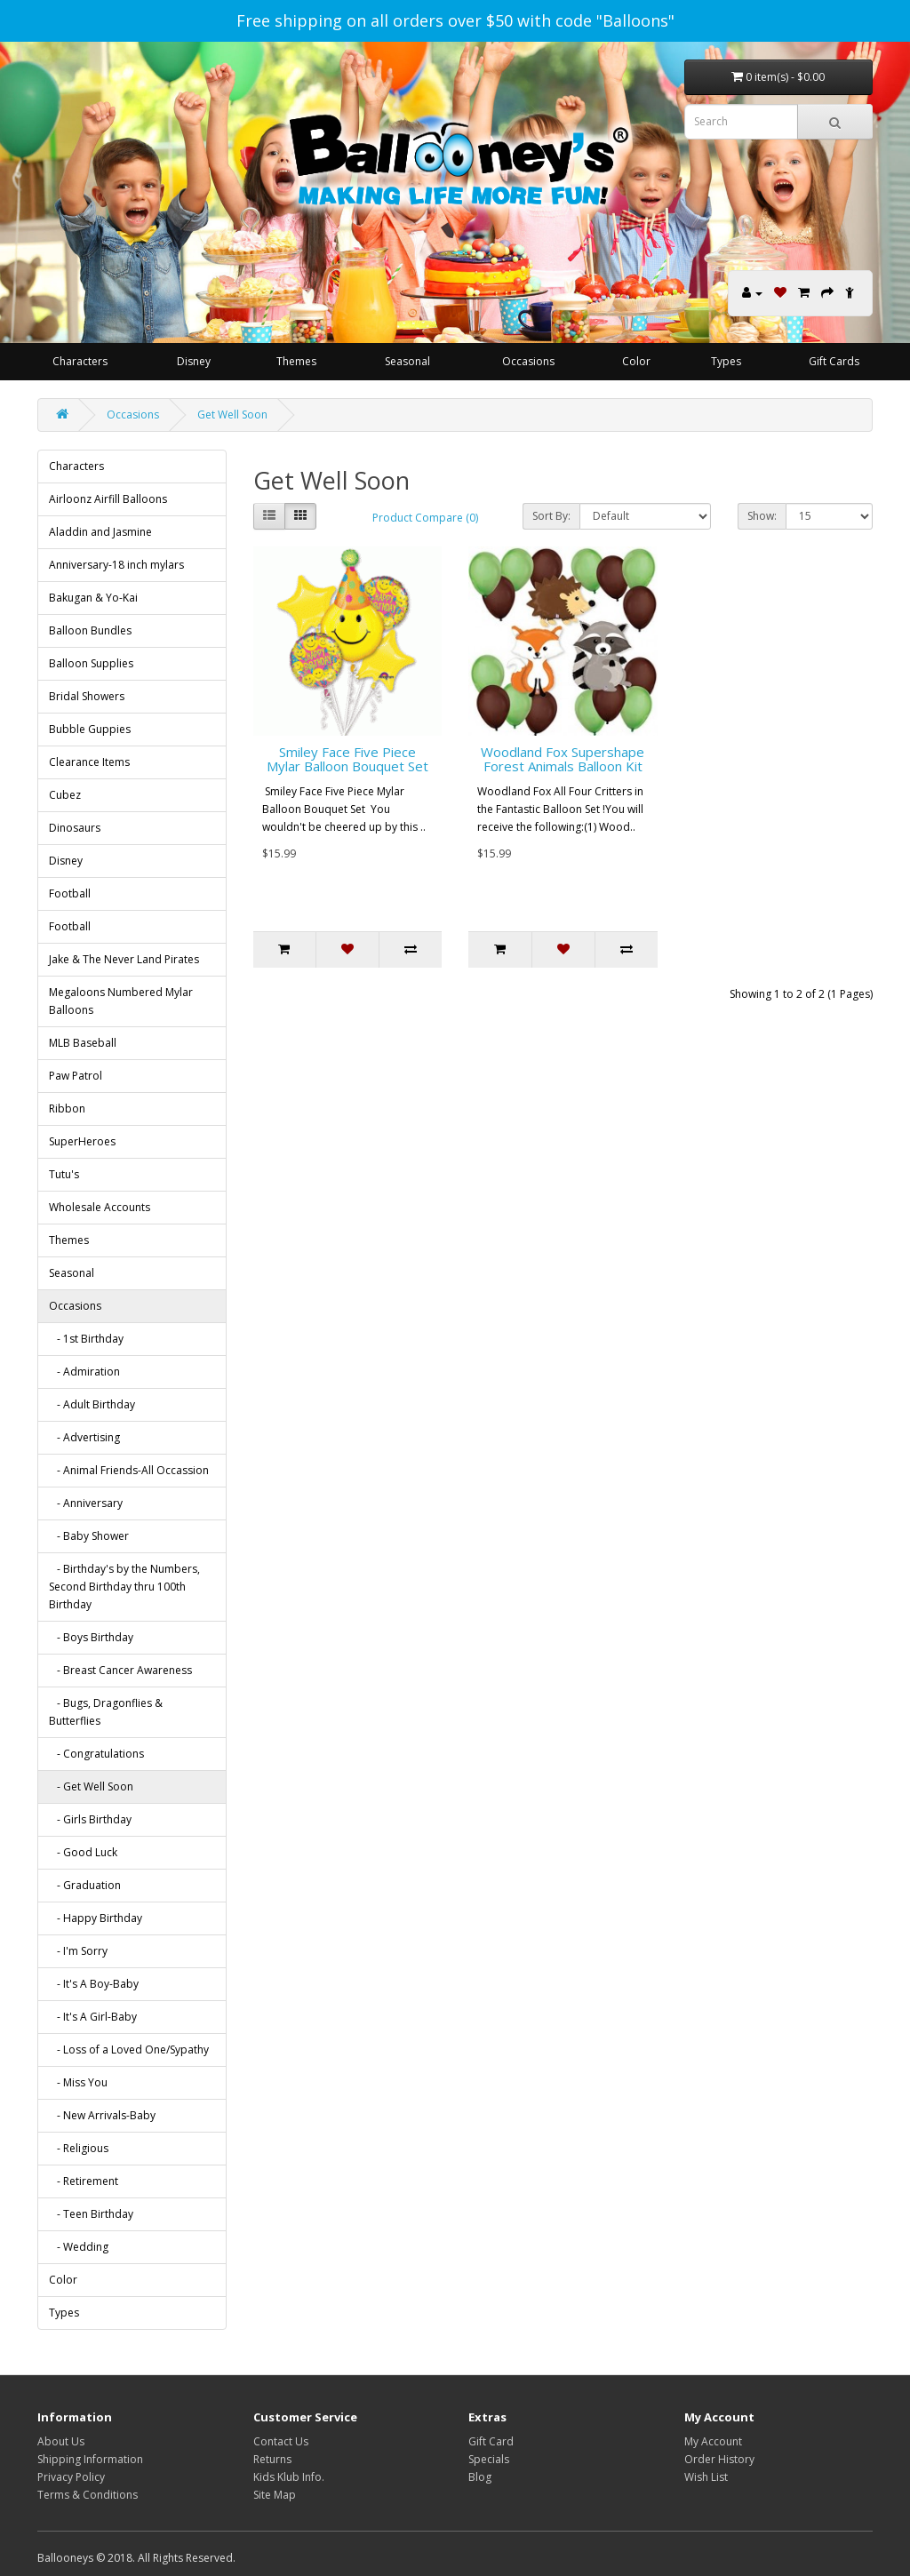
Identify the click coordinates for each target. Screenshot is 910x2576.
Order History (719, 2459)
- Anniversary (86, 1503)
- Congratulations (96, 1753)
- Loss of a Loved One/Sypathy (129, 2049)
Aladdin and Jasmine (100, 531)
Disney (194, 361)
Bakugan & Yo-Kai (93, 597)
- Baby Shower (89, 1535)
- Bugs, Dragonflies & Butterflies (106, 1711)
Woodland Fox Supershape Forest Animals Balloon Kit (562, 759)
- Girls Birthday (90, 1819)
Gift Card (491, 2441)
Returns (272, 2459)
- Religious (78, 2148)
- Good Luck (83, 1852)
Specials (488, 2459)
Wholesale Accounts (99, 1207)
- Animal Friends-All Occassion (129, 1470)
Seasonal (407, 361)
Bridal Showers (86, 696)
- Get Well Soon (91, 1786)
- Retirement (83, 2181)
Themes (296, 361)
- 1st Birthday (86, 1338)
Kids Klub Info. (288, 2476)
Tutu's (64, 1174)
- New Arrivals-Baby (102, 2115)
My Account (713, 2441)
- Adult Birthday (92, 1404)
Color (636, 361)
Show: (762, 515)
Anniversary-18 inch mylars (116, 564)
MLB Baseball (82, 1042)
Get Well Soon (232, 414)
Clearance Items (89, 762)
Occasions (528, 361)
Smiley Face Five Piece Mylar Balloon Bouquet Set (347, 759)
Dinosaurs (74, 827)
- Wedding (78, 2246)
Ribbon (67, 1108)
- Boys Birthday (91, 1637)
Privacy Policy (71, 2476)
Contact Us (280, 2441)
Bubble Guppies (90, 729)
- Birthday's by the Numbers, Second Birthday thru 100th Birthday (124, 1586)
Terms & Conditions (87, 2494)
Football (70, 893)
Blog (479, 2476)
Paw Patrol (75, 1075)
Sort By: (551, 515)
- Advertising (84, 1437)
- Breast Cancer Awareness (120, 1670)
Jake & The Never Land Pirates (124, 959)
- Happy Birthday (95, 1918)
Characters (80, 361)
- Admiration (84, 1371)
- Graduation (85, 1885)
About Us (60, 2441)
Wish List (706, 2476)
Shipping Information (90, 2459)
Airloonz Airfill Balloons (108, 498)
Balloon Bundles (90, 630)
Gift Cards (834, 361)
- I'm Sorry (78, 1950)
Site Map (274, 2494)
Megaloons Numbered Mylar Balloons (121, 1001)
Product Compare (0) (425, 517)
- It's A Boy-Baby (94, 1983)
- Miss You (78, 2082)
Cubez (65, 794)
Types (726, 361)
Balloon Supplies (91, 663)
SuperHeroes (82, 1141)
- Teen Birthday (91, 2213)
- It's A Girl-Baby (93, 2016)
